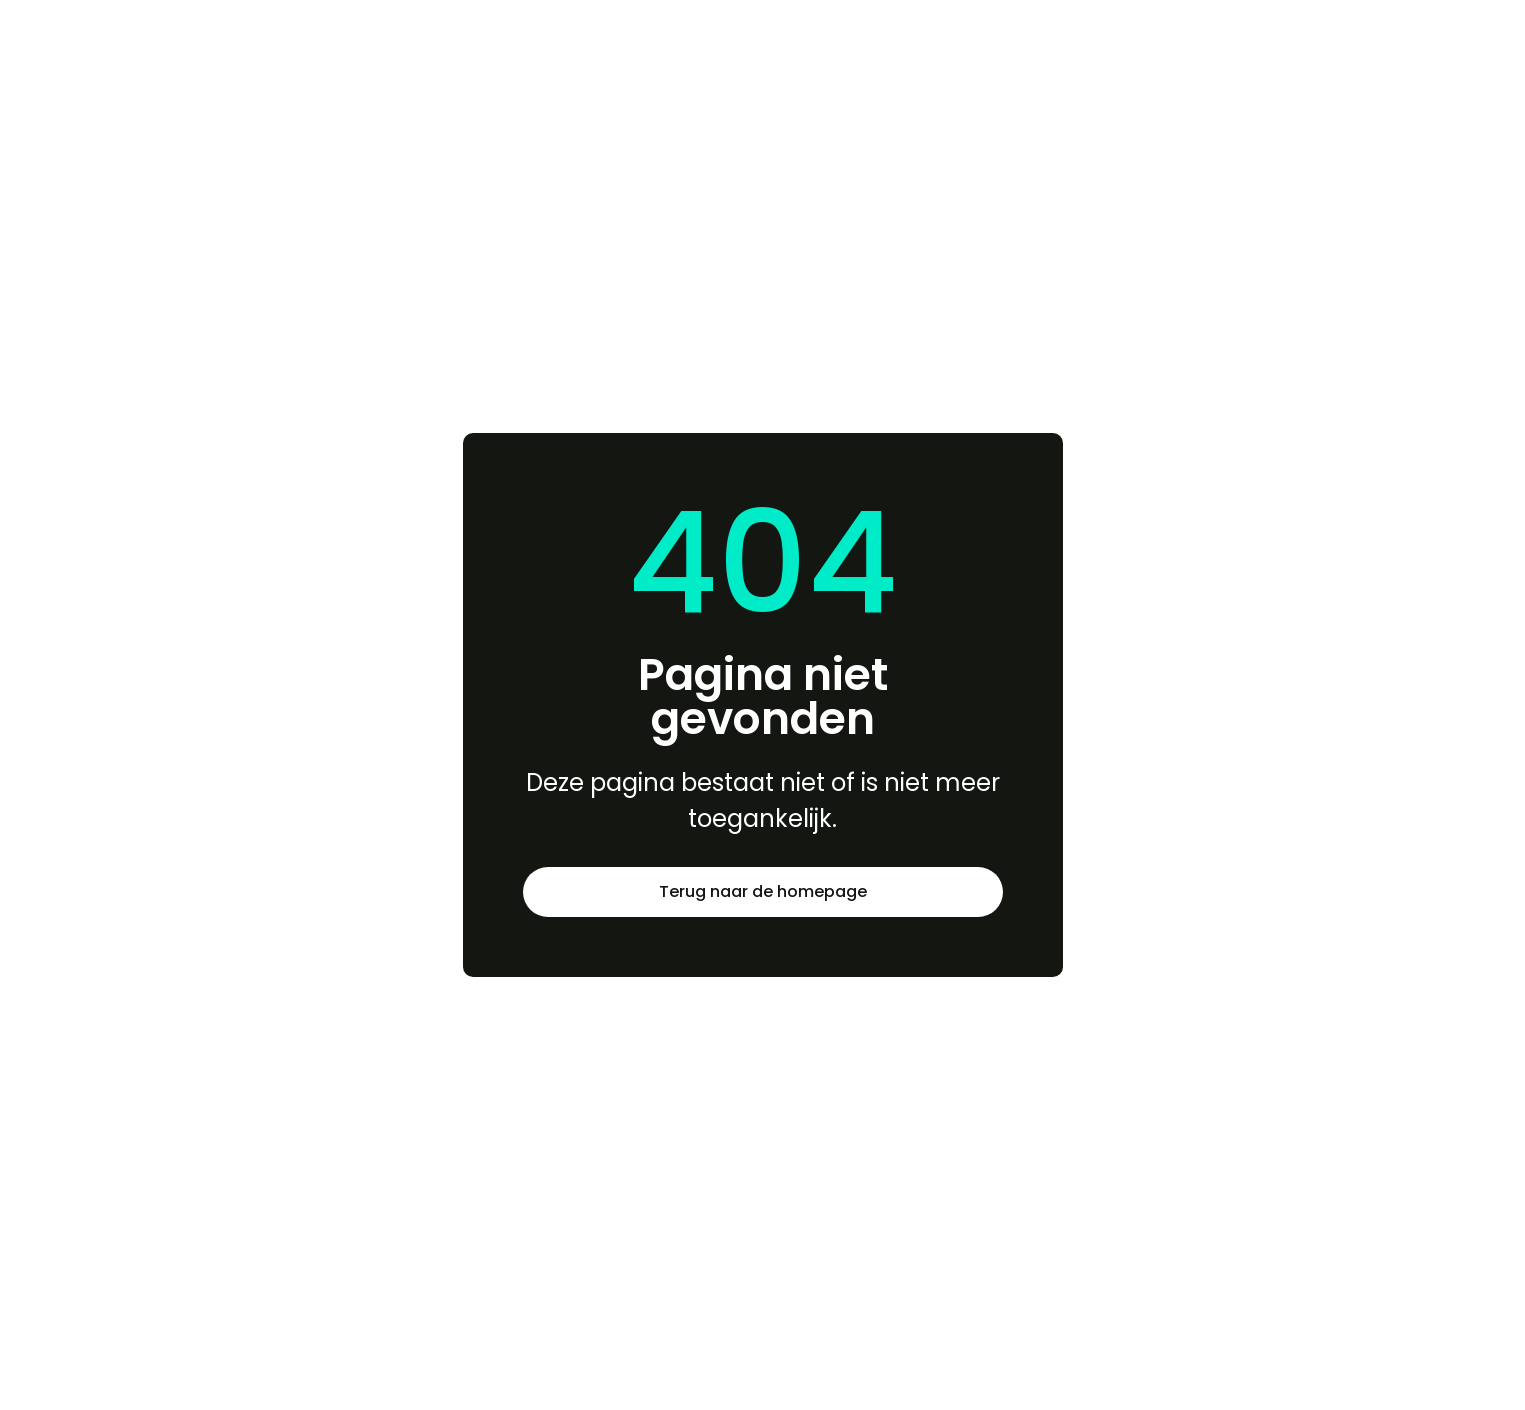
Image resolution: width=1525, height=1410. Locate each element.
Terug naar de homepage (763, 891)
